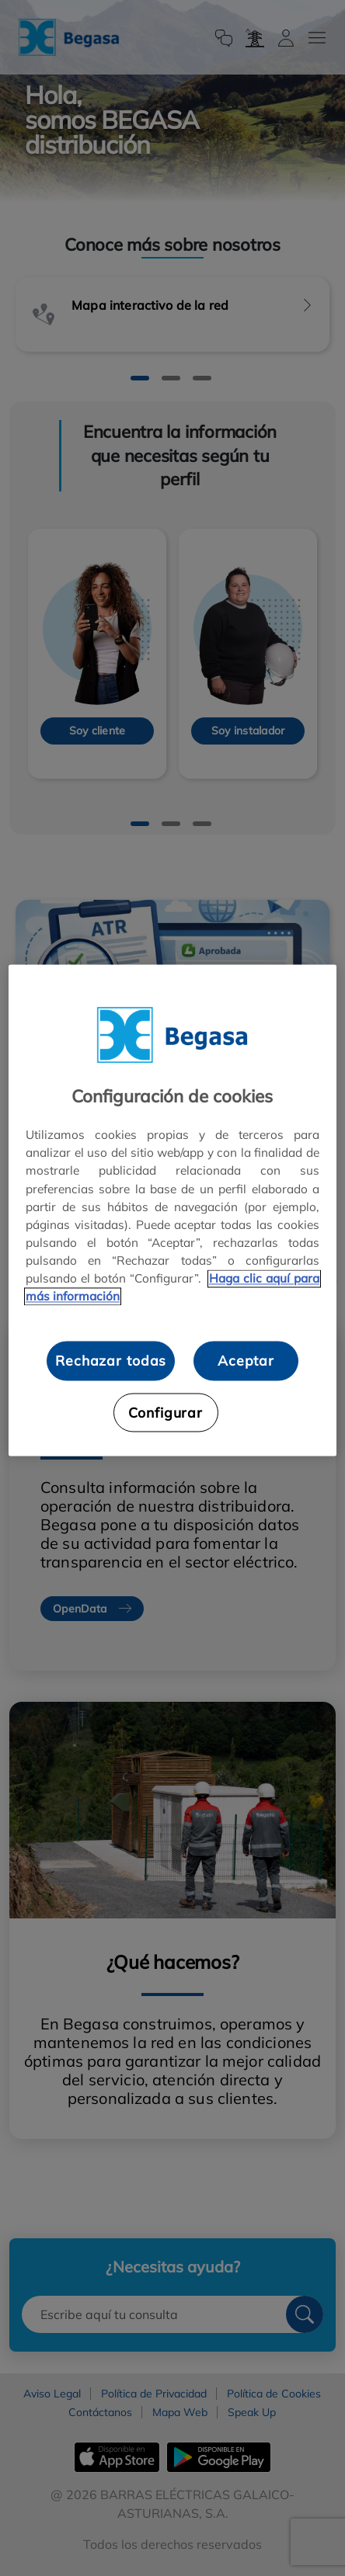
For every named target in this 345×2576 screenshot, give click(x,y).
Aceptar (246, 1361)
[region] (172, 1210)
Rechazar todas (110, 1361)
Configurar (165, 1412)
